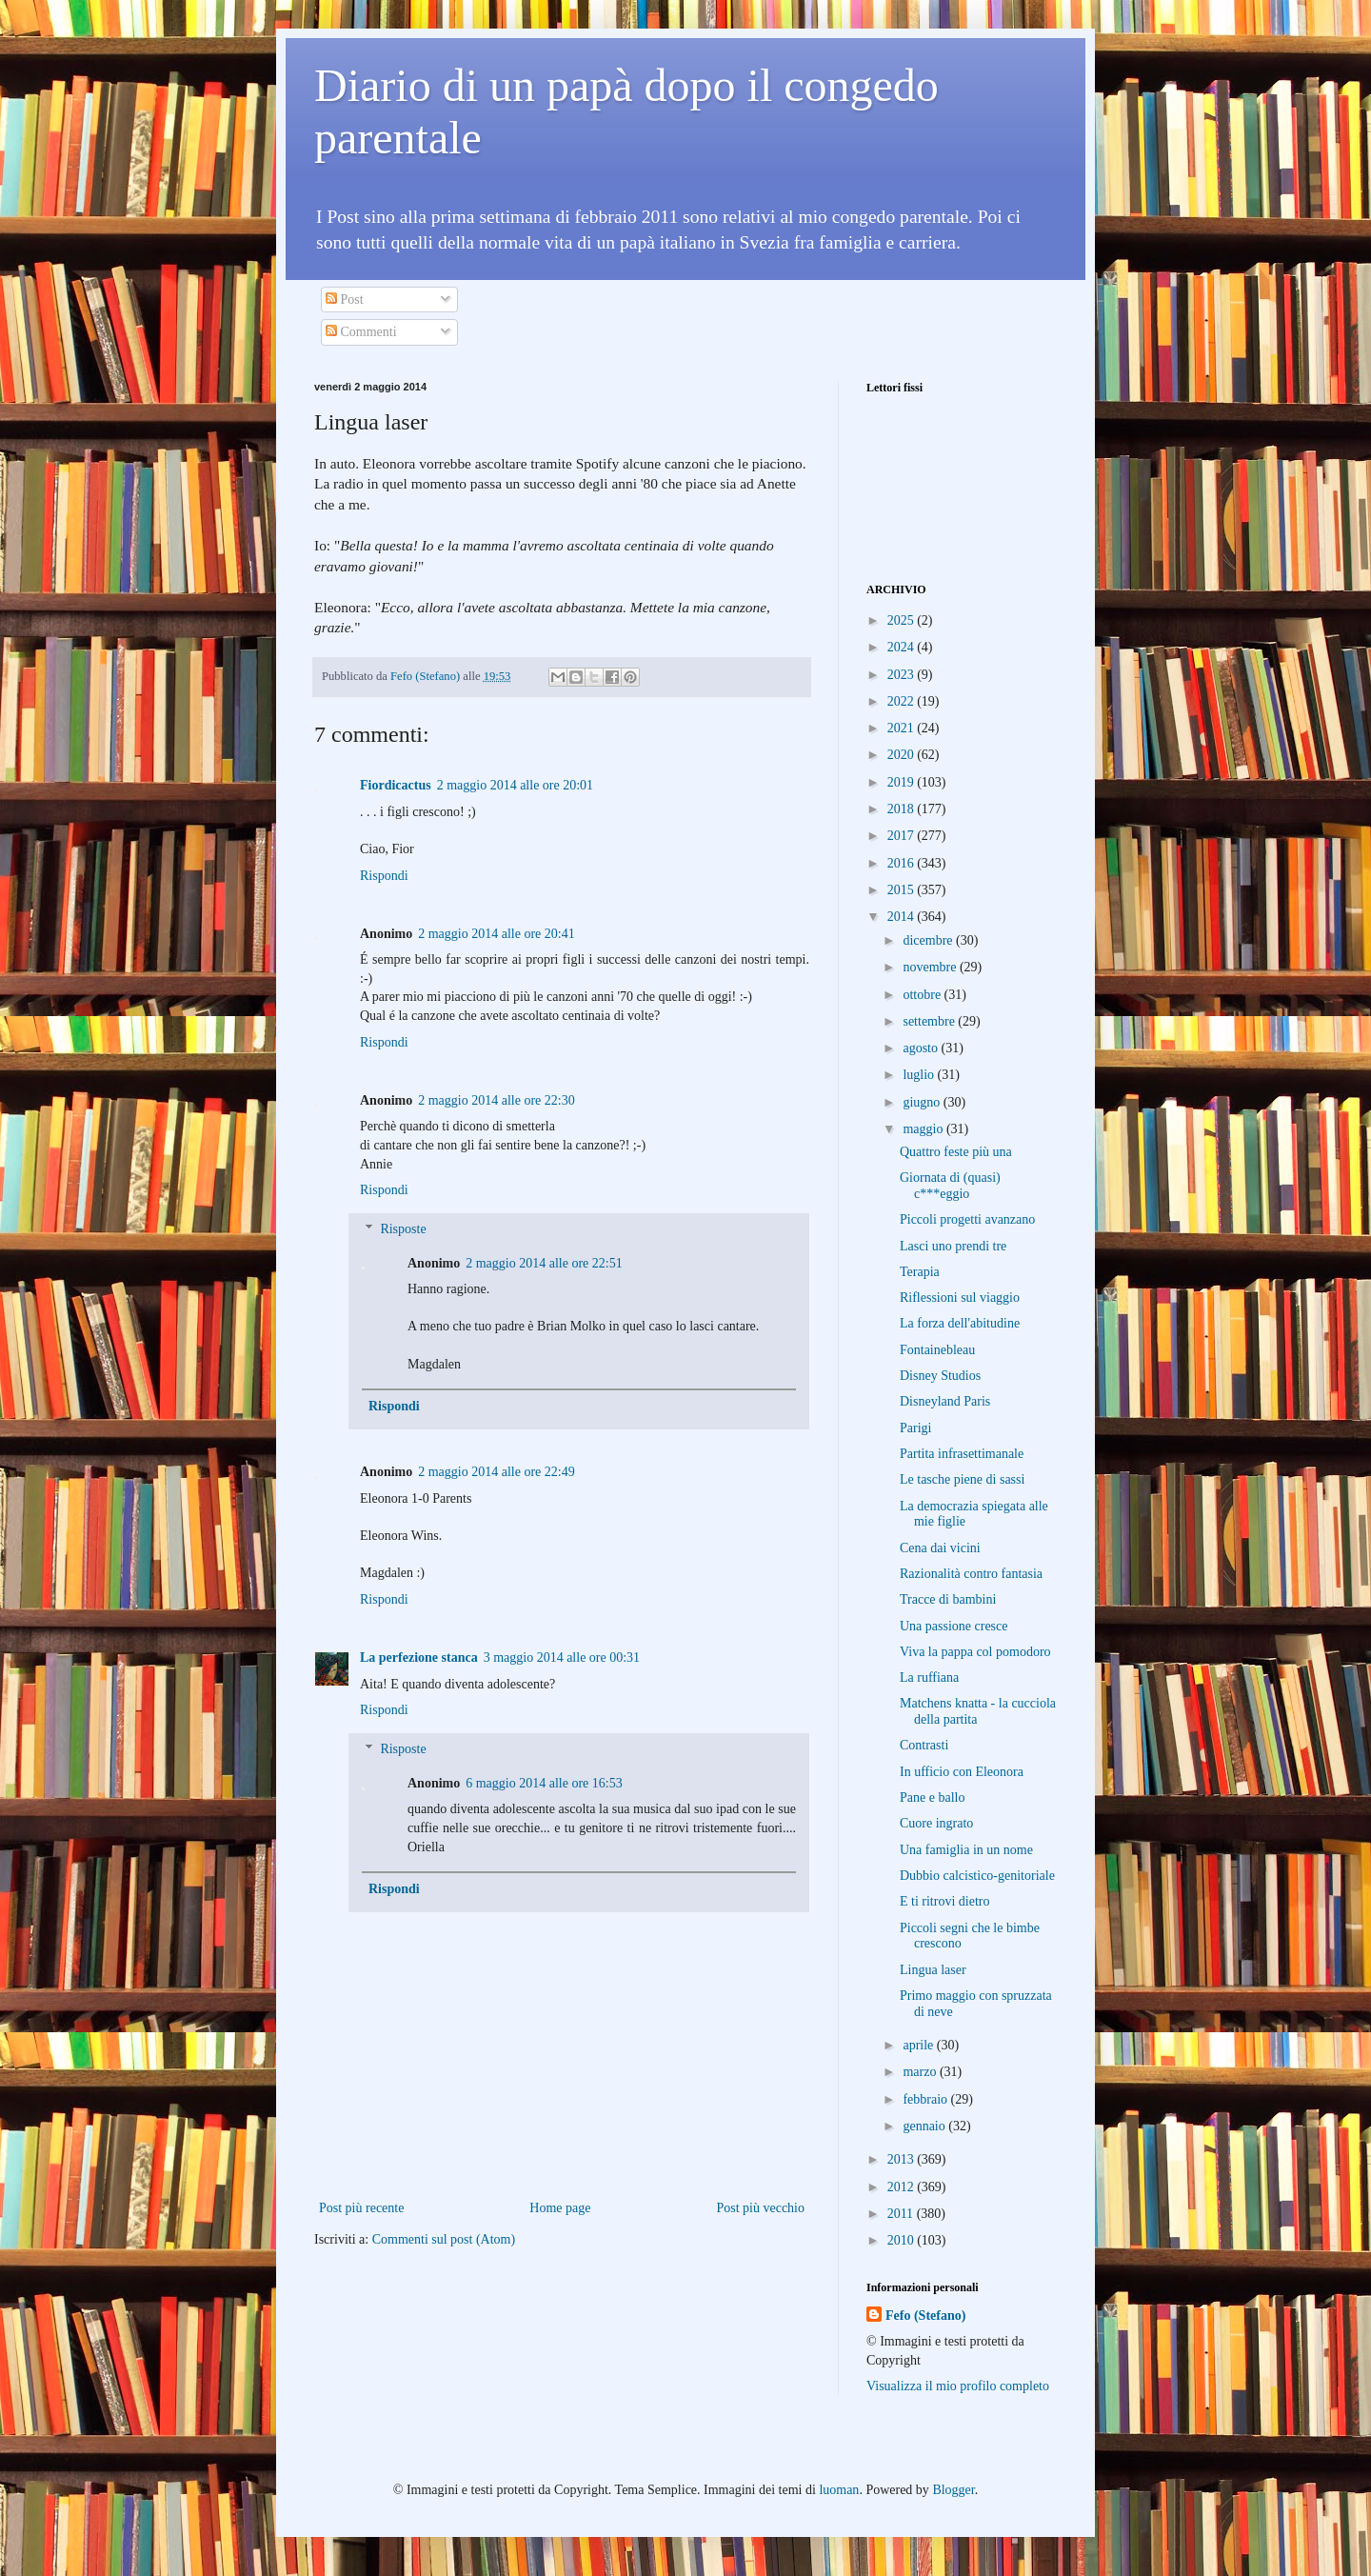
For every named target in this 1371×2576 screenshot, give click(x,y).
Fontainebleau (937, 1350)
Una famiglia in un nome (966, 1850)
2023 (902, 675)
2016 (902, 863)
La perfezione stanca (419, 1657)
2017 (902, 836)
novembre (931, 967)
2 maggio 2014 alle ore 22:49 (496, 1472)
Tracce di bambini (948, 1599)
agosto (922, 1048)
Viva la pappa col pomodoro (975, 1652)
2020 (902, 755)
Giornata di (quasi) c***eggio (950, 1185)
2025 (902, 620)
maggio (924, 1129)
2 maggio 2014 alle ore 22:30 (496, 1100)
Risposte (403, 1229)
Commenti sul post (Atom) (444, 2239)
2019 (902, 782)
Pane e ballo (932, 1797)
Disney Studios (940, 1375)
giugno (923, 1102)
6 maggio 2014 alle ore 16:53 (544, 1783)
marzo (921, 2072)
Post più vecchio (760, 2208)
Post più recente (361, 2208)
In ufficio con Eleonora (961, 1772)
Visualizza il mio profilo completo (957, 2386)
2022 (902, 701)
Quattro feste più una (956, 1152)
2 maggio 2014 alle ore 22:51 (544, 1263)
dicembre (929, 940)
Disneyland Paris (945, 1401)
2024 (902, 647)
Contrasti (924, 1745)
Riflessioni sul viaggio (960, 1297)
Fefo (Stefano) (925, 2315)
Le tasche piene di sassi (962, 1479)
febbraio (926, 2099)
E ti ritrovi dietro (944, 1901)
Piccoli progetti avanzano (967, 1219)
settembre (930, 1021)
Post (345, 299)
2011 (902, 2214)
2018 (902, 809)
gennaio (925, 2126)
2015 (902, 890)
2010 (902, 2240)
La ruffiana (929, 1677)
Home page (559, 2208)
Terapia (920, 1272)
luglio (920, 1075)
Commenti (361, 332)
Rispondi (384, 876)
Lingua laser (933, 1970)
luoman (839, 2490)
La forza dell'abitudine (960, 1323)
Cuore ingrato (936, 1823)
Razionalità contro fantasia (971, 1574)
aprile (919, 2045)
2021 (902, 728)
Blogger (953, 2490)
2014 (902, 916)
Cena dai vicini (940, 1548)
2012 (902, 2187)
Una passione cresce (954, 1626)
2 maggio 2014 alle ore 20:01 (515, 785)
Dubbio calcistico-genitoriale (977, 1875)
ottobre (923, 995)
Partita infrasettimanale (961, 1454)
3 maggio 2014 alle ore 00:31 (562, 1657)
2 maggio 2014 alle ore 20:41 (496, 934)
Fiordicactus (395, 785)
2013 (902, 2159)
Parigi (915, 1428)
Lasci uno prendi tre (953, 1246)
